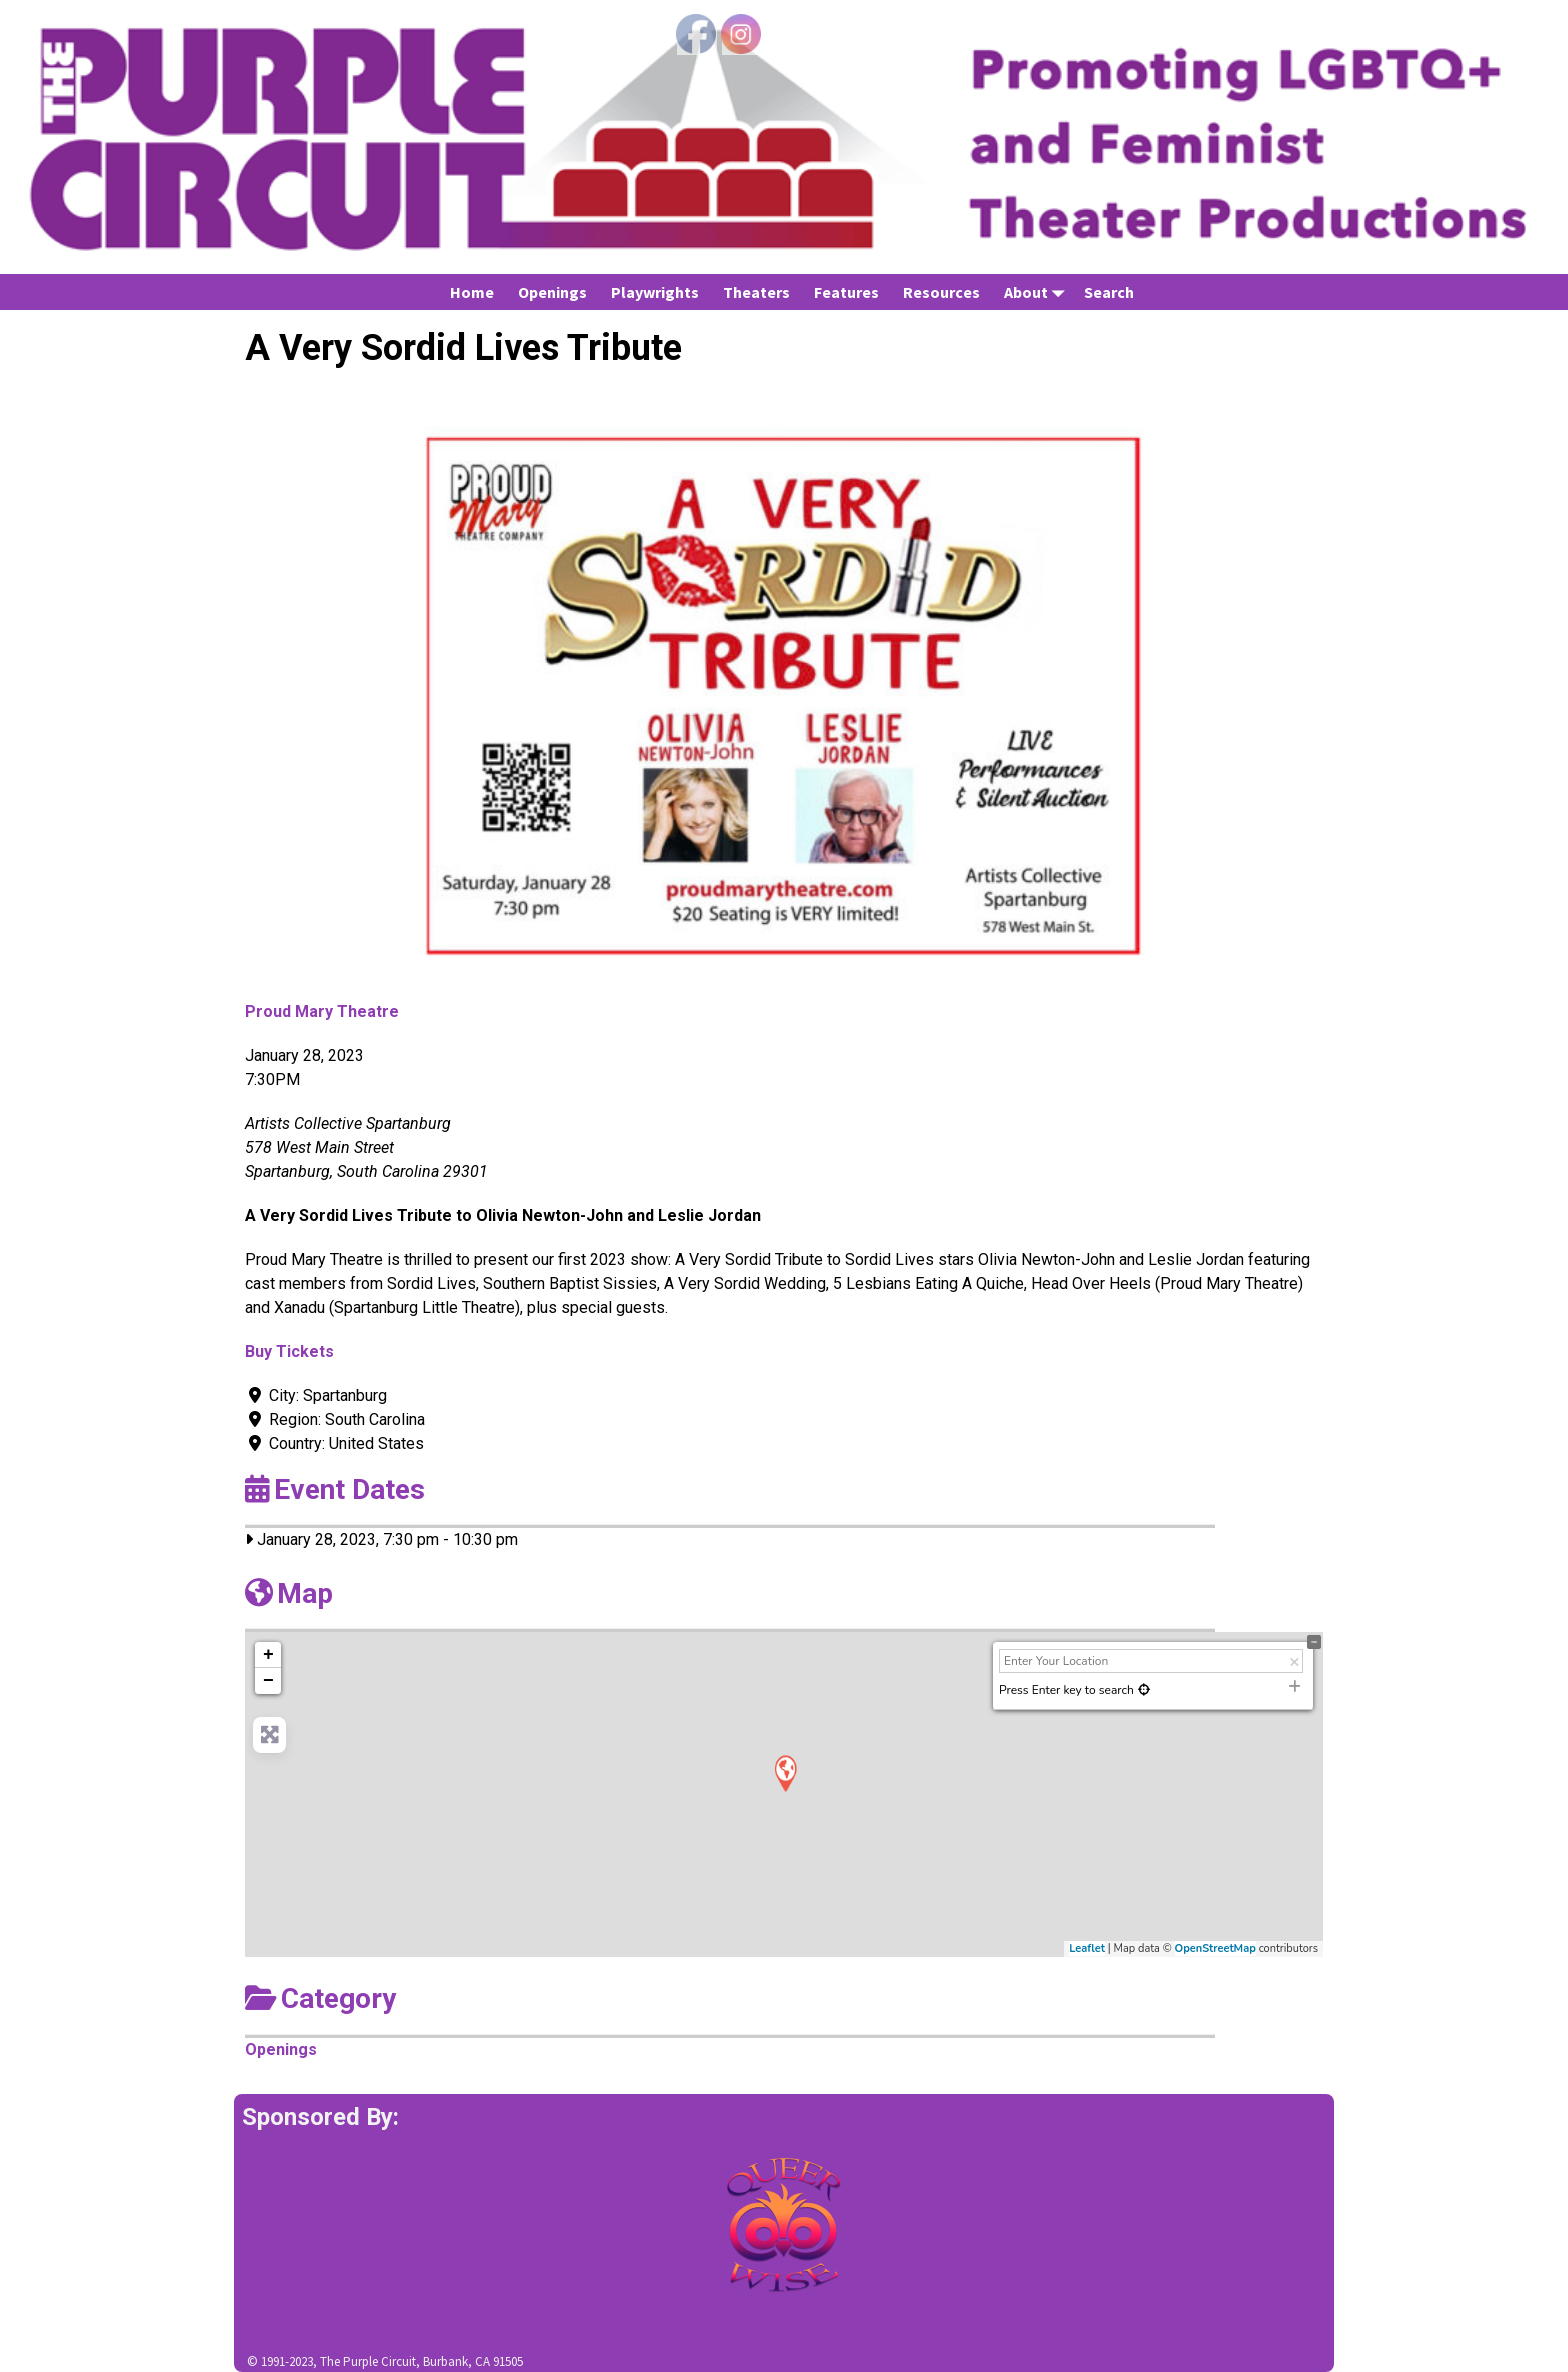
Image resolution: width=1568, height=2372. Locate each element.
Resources (941, 292)
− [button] (268, 1681)
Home (472, 292)
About (1038, 291)
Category (320, 1998)
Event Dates (335, 1489)
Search (1109, 292)
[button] (326, 696)
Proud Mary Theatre (322, 1011)
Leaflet (1087, 1948)
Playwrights (655, 292)
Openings (552, 292)
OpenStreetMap (1215, 1948)
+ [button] (268, 1655)
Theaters (756, 292)
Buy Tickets (289, 1351)
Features (846, 292)
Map (289, 1593)
